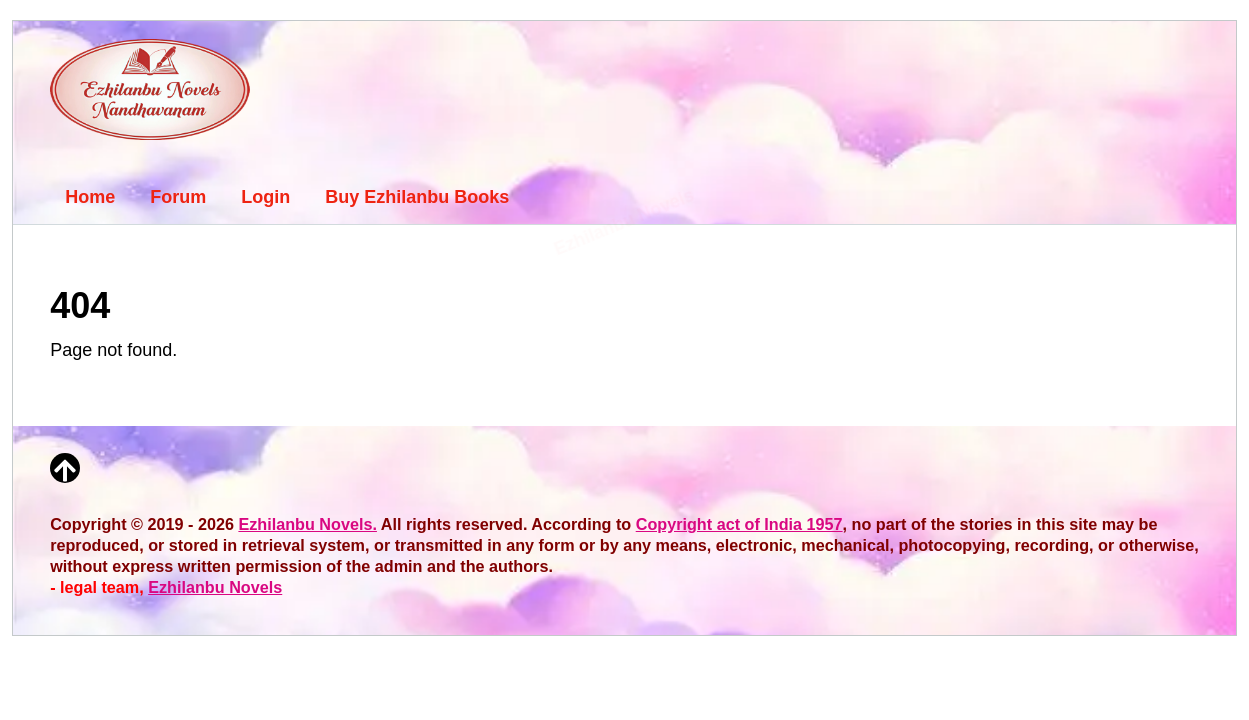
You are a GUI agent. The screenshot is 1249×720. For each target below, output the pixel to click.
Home (90, 197)
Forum (178, 197)
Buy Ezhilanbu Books (417, 197)
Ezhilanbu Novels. (307, 524)
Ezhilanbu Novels (215, 587)
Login (265, 197)
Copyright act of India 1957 (739, 524)
